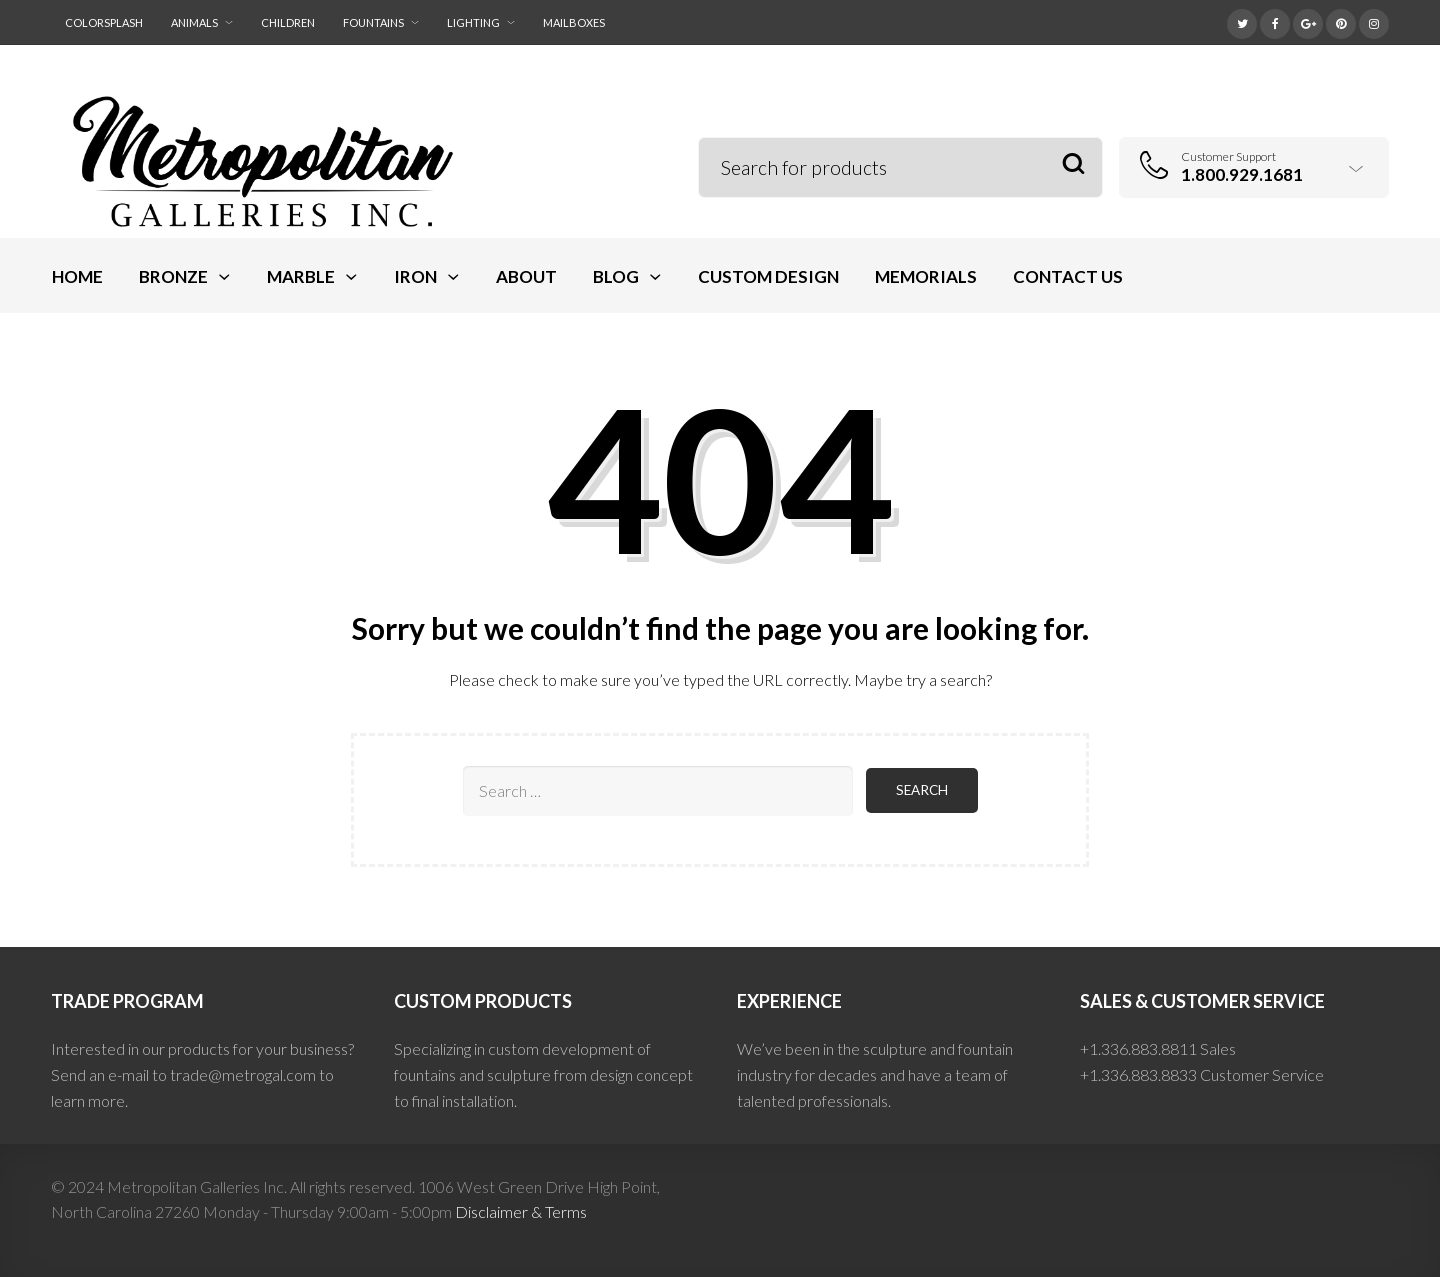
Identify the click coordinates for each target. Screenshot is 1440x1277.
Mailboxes (574, 22)
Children (288, 22)
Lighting (473, 22)
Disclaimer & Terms (521, 1211)
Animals (194, 22)
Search (1073, 164)
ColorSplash (104, 22)
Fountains (373, 22)
